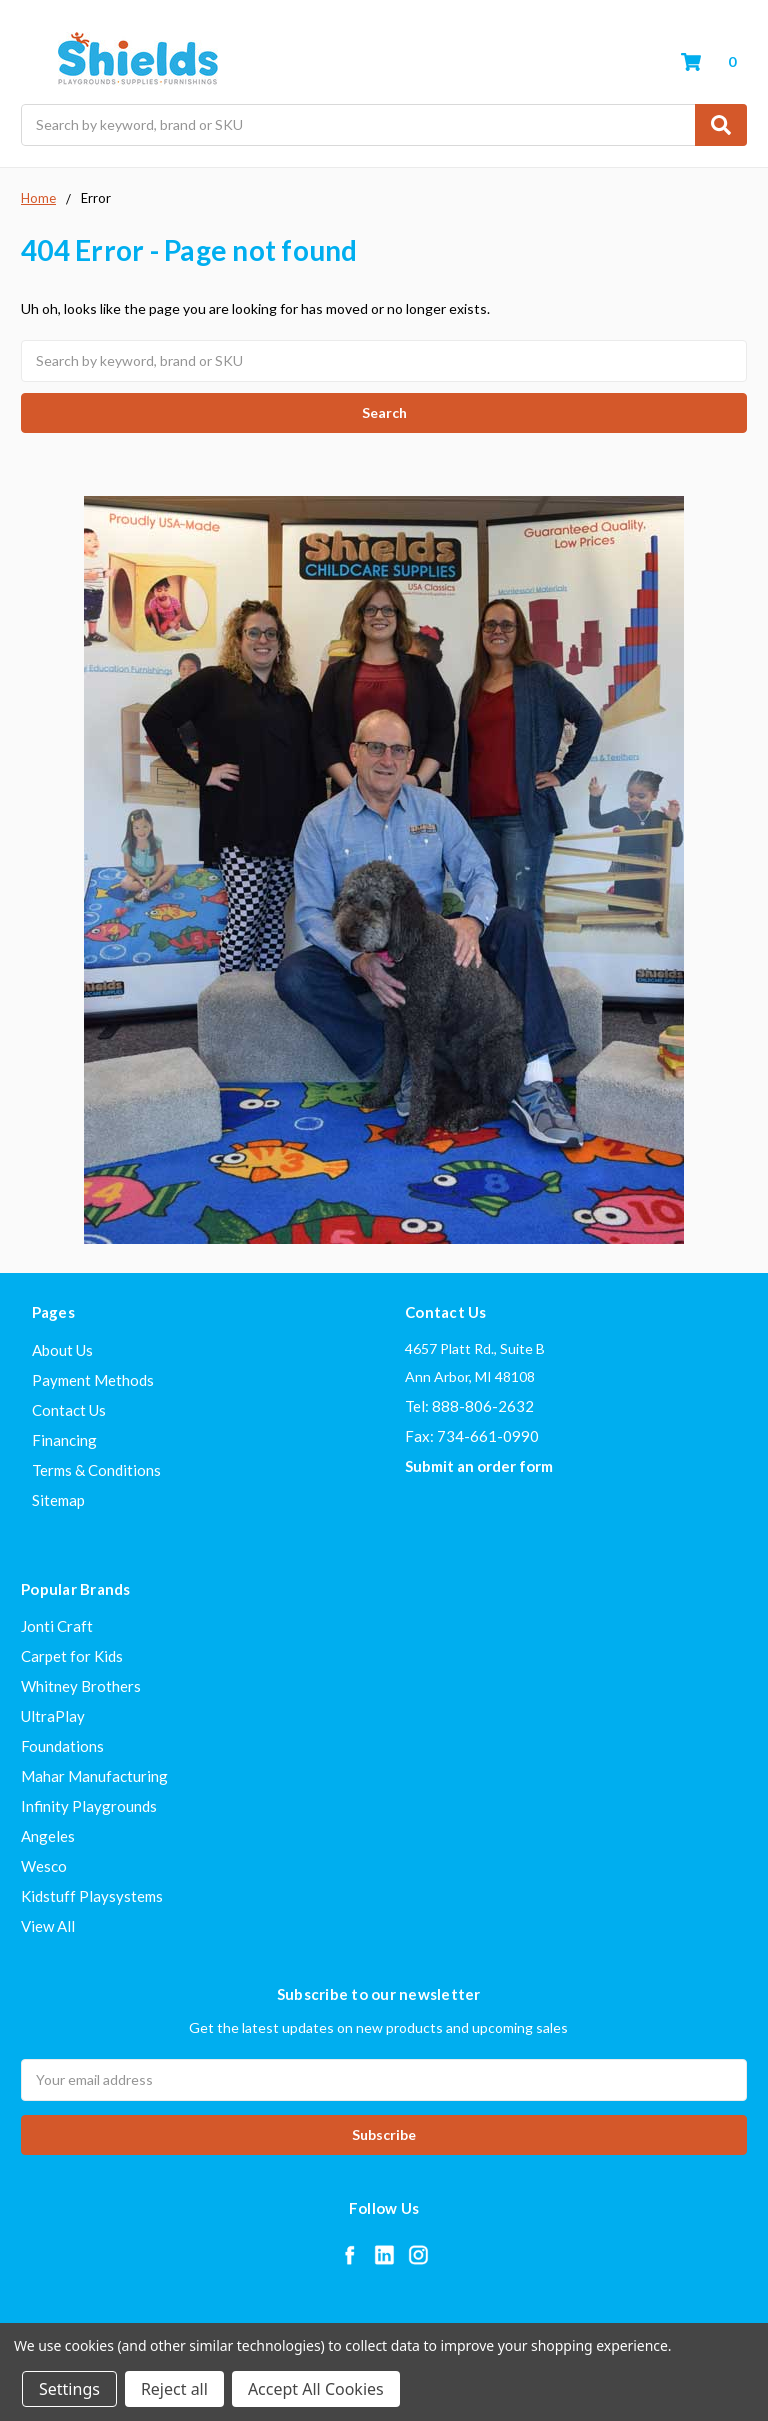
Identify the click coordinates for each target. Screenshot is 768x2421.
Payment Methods (93, 1380)
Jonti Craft (57, 1626)
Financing (64, 1440)
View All (48, 1926)
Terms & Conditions (96, 1470)
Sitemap (58, 1500)
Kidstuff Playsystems (92, 1896)
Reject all (174, 2389)
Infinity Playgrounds (89, 1806)
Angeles (48, 1836)
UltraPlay (53, 1716)
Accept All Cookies (316, 2389)
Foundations (62, 1746)
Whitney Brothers (81, 1686)
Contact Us (69, 1410)
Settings (69, 2389)
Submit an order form (479, 1466)
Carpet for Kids (72, 1656)
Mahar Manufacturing (94, 1776)
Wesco (44, 1866)
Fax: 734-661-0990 (472, 1436)
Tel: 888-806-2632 (469, 1406)
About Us (62, 1350)
